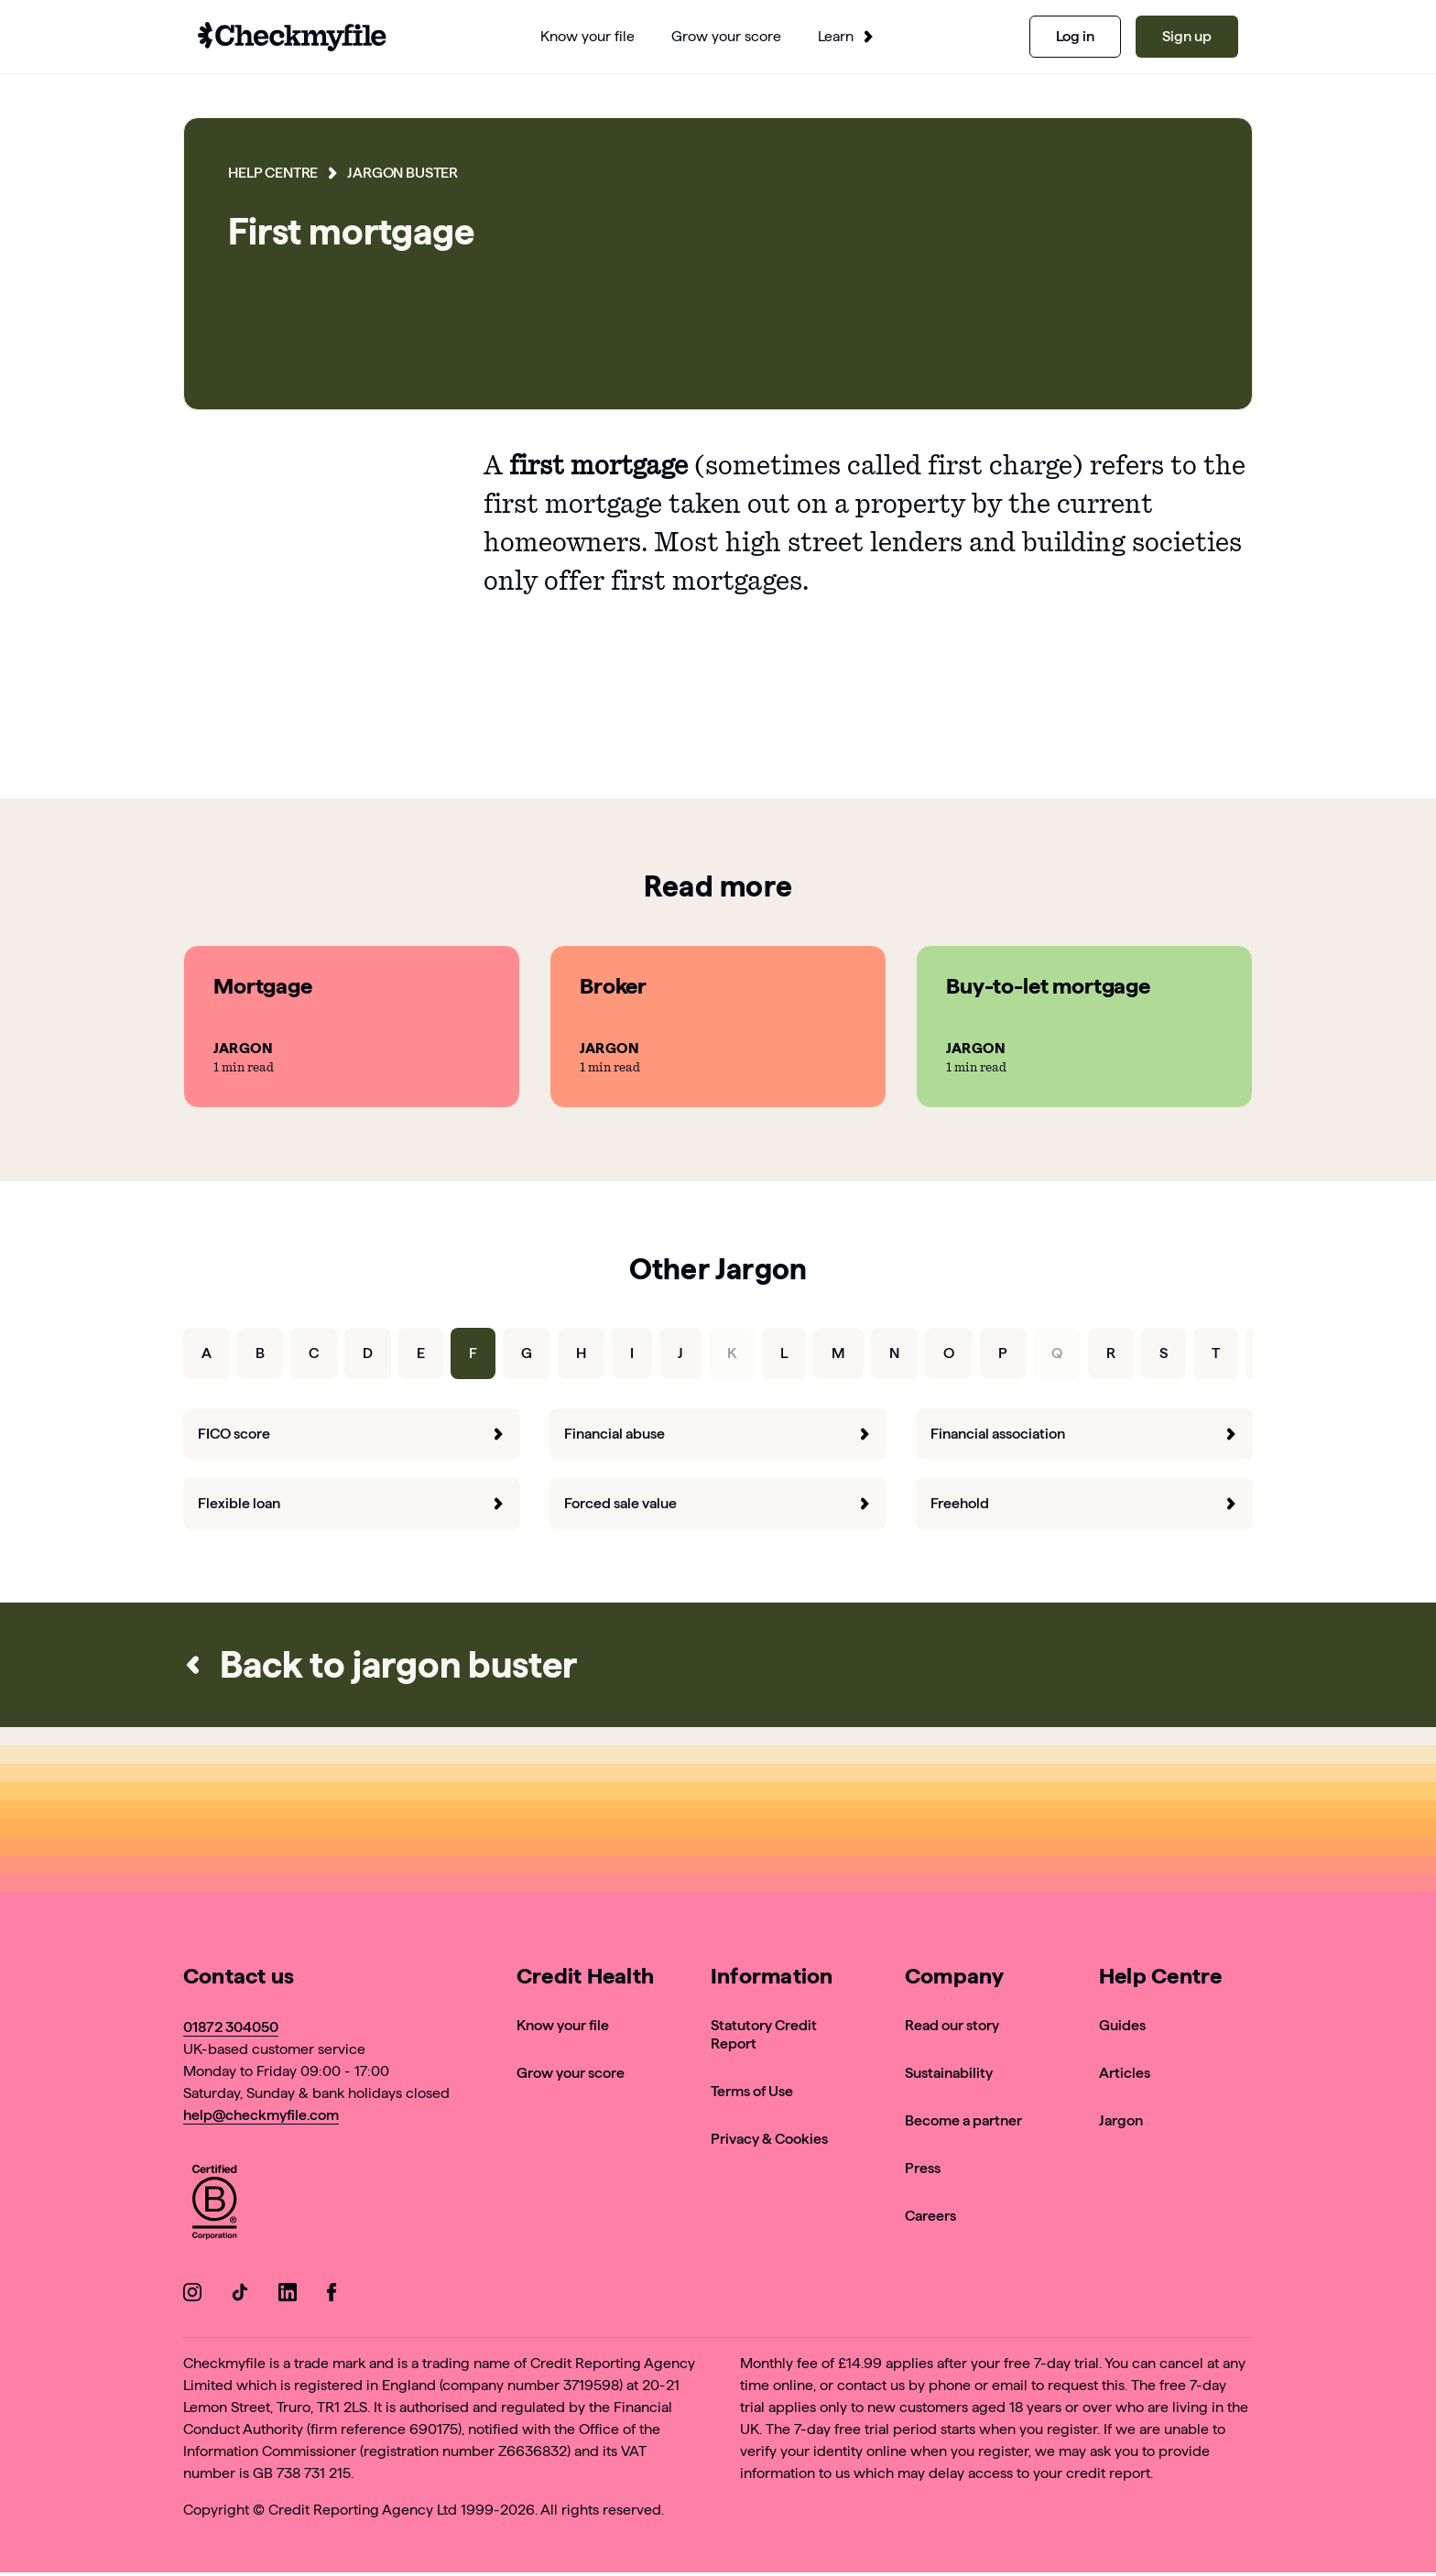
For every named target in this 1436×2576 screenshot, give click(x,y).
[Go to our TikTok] (240, 2295)
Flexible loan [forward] (352, 1503)
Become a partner (963, 2120)
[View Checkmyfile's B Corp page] (214, 2205)
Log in (1075, 36)
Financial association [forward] (1084, 1433)
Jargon (1121, 2120)
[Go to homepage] (292, 36)
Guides (1122, 2025)
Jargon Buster (402, 172)
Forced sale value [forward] (718, 1503)
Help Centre (273, 172)
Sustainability (949, 2073)
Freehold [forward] (1084, 1503)
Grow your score (571, 2073)
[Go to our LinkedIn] (287, 2295)
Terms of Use (752, 2091)
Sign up (1187, 36)
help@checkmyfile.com (261, 2115)
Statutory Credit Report (764, 2034)
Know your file (563, 2025)
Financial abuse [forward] (718, 1433)
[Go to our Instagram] (192, 2295)
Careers (930, 2215)
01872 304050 (230, 2027)
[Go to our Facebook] (335, 2295)
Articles (1124, 2073)
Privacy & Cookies (769, 2139)
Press (923, 2168)
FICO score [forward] (352, 1433)
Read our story (952, 2025)
